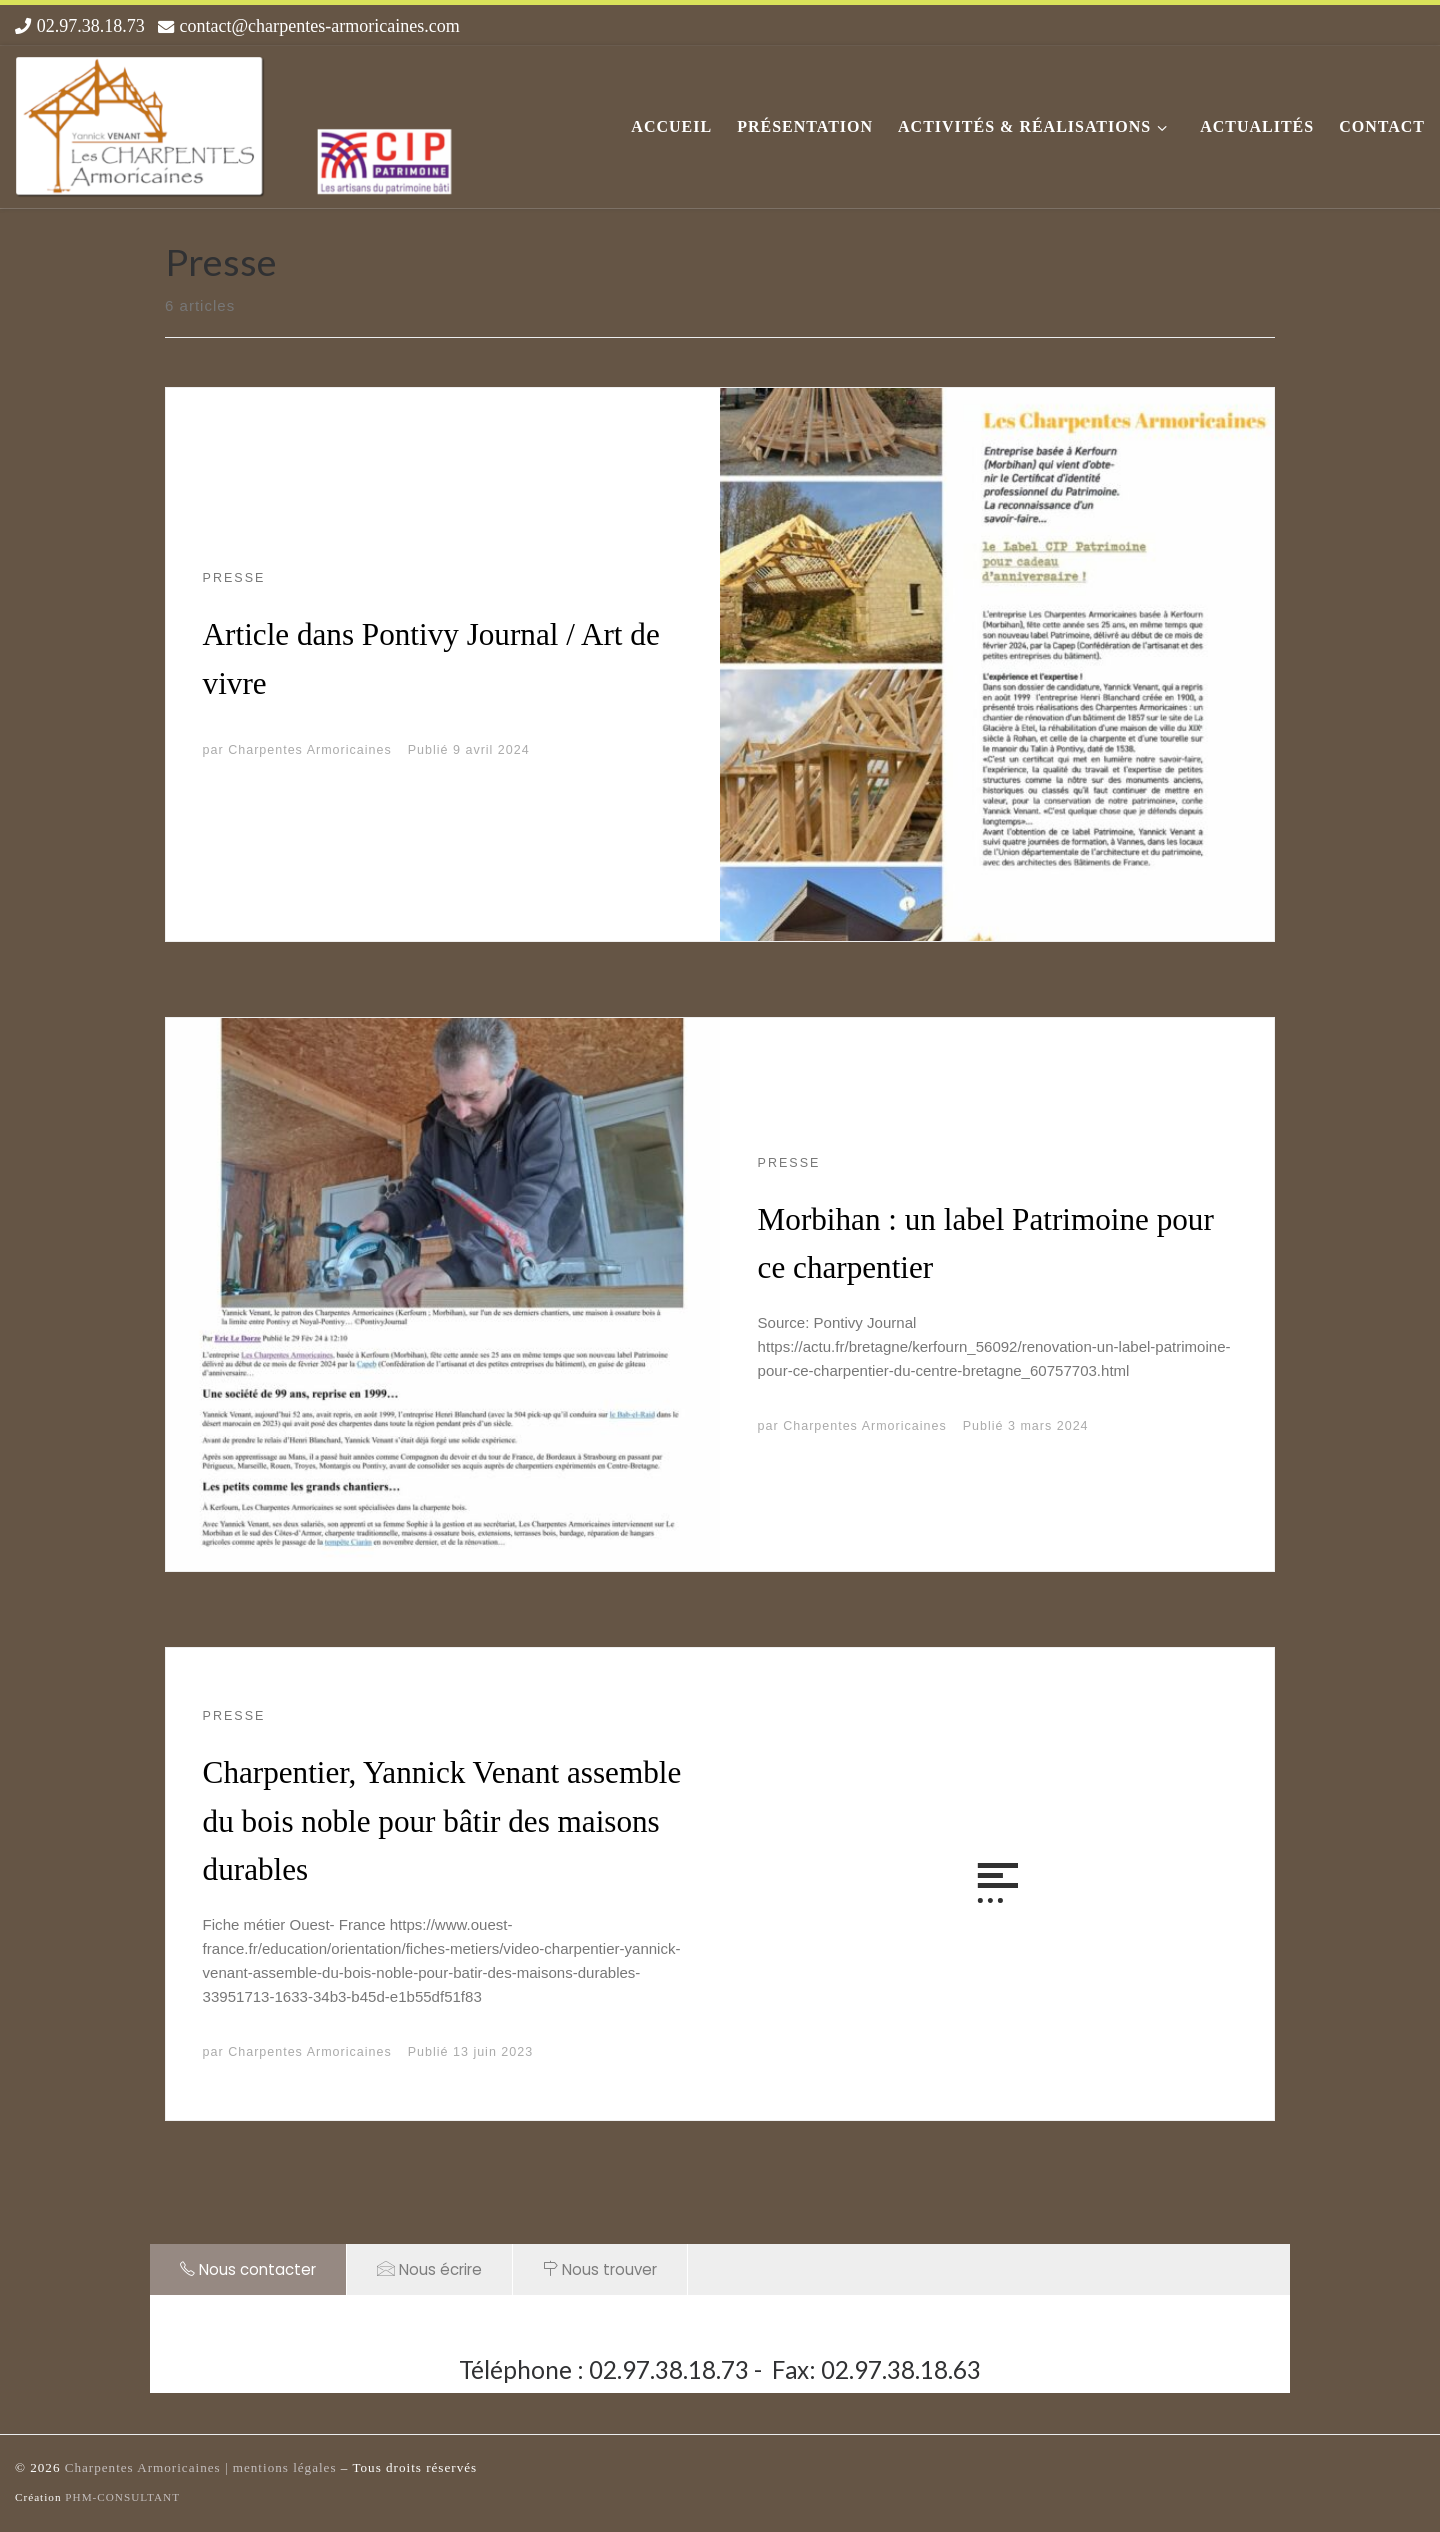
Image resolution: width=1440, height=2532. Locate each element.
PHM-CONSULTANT (122, 2497)
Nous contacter (248, 2269)
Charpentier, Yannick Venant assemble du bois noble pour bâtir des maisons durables (442, 1821)
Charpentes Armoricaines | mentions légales (203, 2467)
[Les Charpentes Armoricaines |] (237, 122)
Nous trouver (600, 2269)
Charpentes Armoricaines (310, 750)
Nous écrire (429, 2269)
